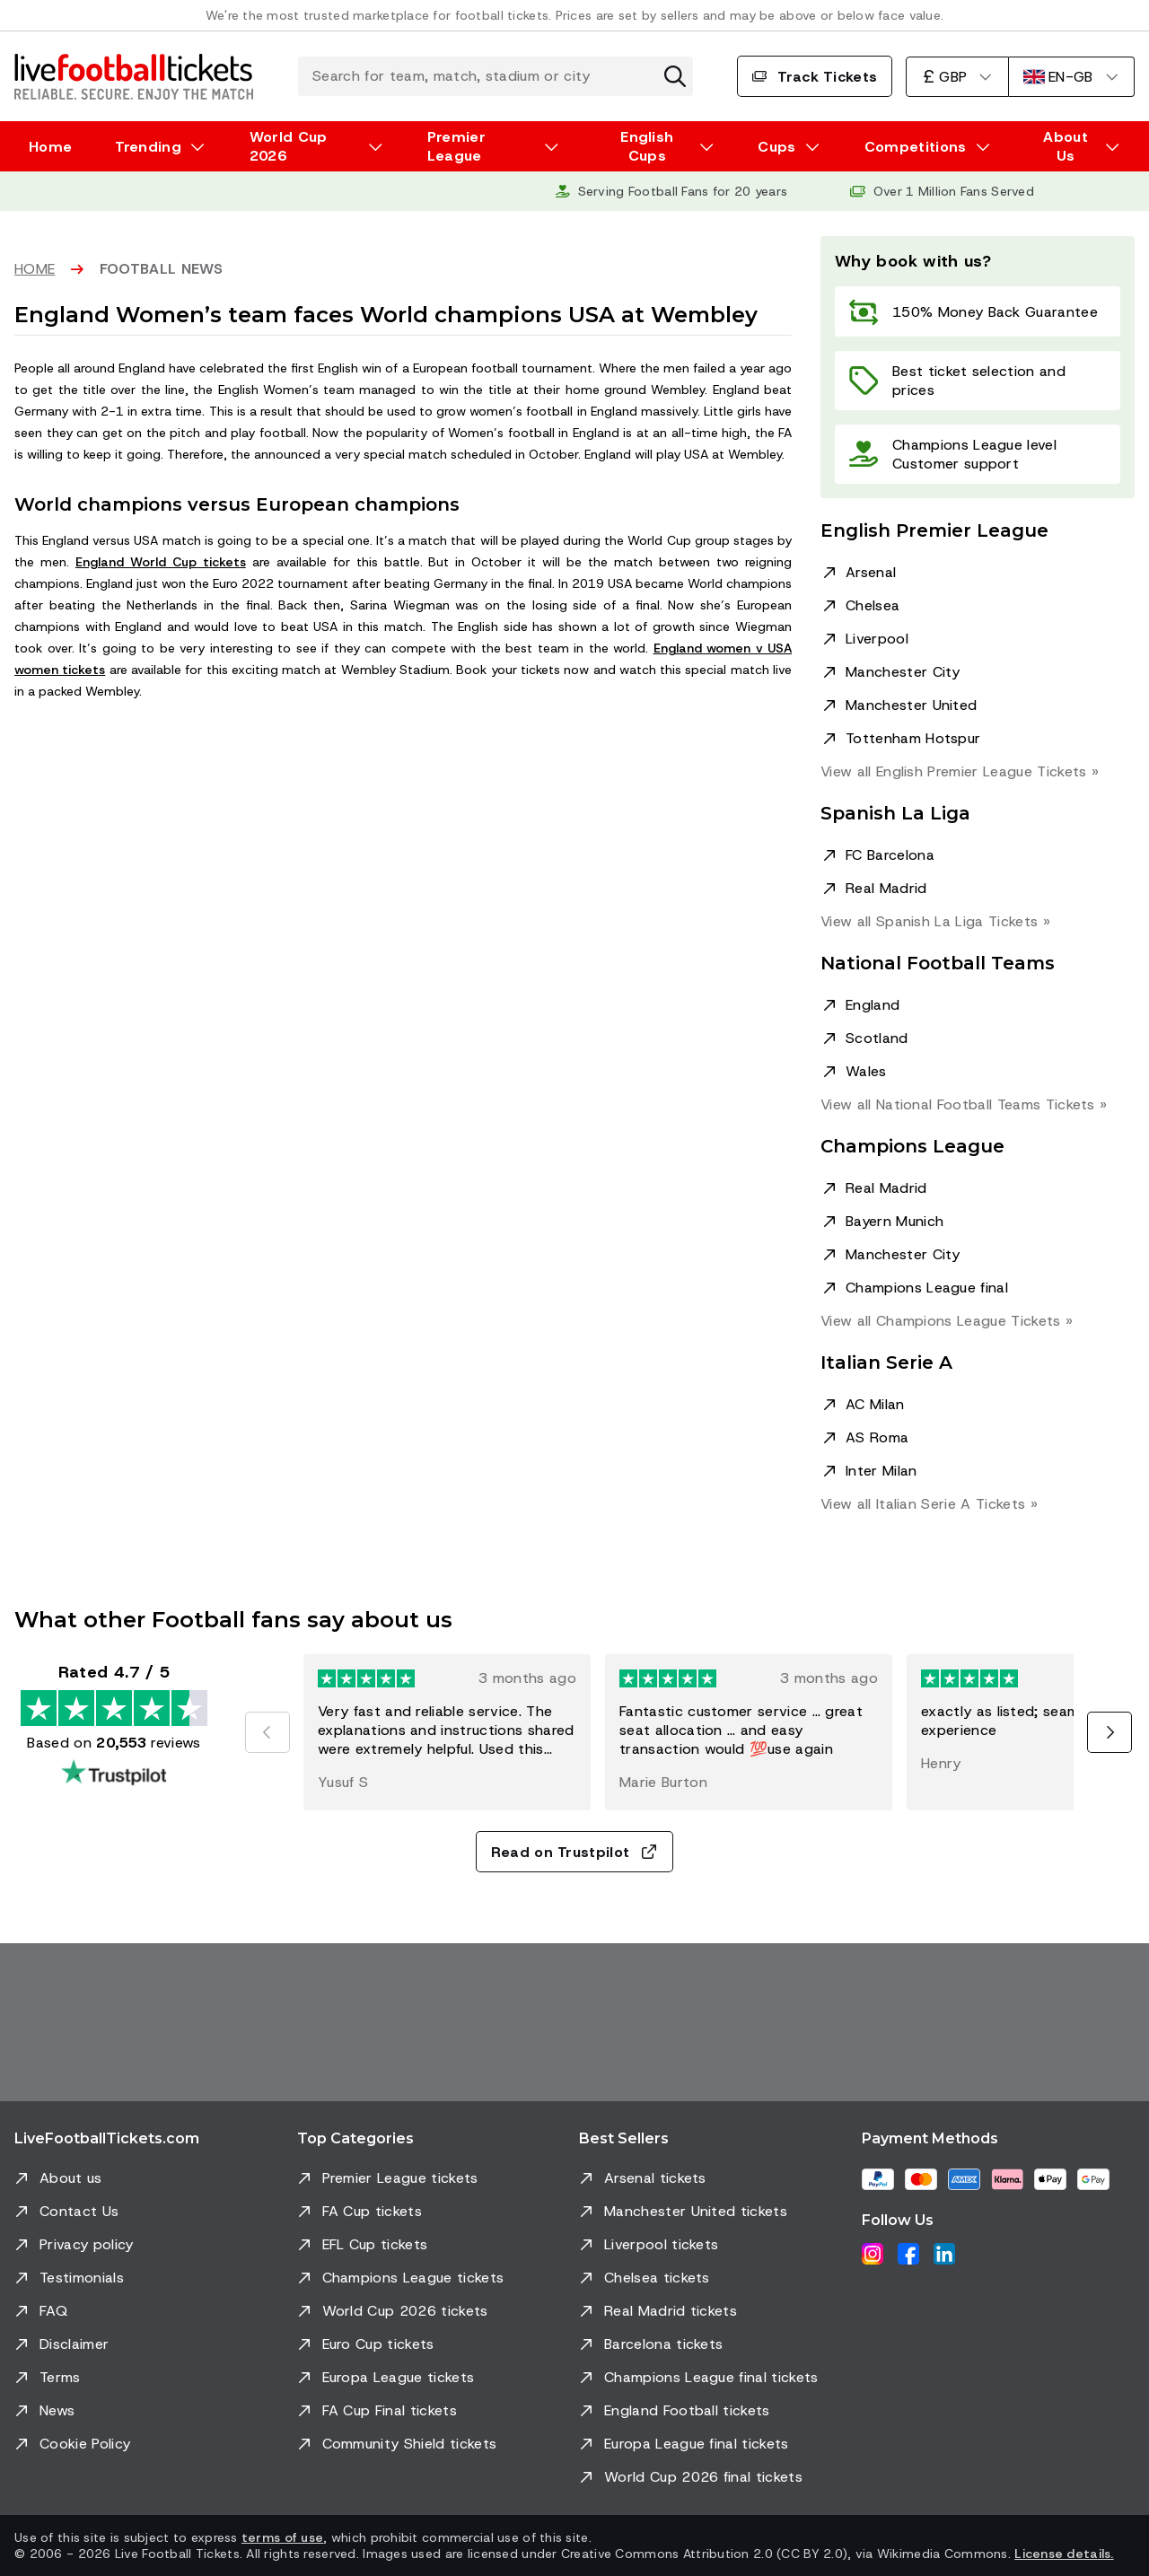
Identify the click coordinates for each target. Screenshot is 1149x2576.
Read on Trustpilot (575, 1852)
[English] (1071, 76)
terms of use (282, 2537)
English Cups (646, 146)
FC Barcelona (890, 855)
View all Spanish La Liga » (935, 921)
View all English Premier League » (959, 771)
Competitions (915, 146)
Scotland (877, 1038)
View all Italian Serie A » (929, 1503)
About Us (1065, 146)
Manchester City (903, 671)
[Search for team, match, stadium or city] (495, 76)
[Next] (1109, 1732)
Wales (866, 1071)
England (872, 1004)
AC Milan (875, 1404)
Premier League (456, 146)
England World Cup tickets (160, 562)
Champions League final (927, 1287)
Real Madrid (886, 888)
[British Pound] (957, 76)
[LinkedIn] (944, 2254)
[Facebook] (908, 2254)
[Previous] (267, 1732)
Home (50, 146)
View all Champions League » (946, 1320)
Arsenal (871, 572)
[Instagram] (872, 2254)
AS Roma (877, 1437)
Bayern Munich (894, 1221)
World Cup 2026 (289, 146)
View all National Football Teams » (963, 1104)
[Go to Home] (133, 76)
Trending (148, 146)
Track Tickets (814, 76)
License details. (1063, 2553)
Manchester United (911, 705)
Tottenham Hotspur (913, 738)
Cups (776, 146)
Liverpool (877, 638)
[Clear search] (675, 76)
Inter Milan (881, 1470)
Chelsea (872, 605)
